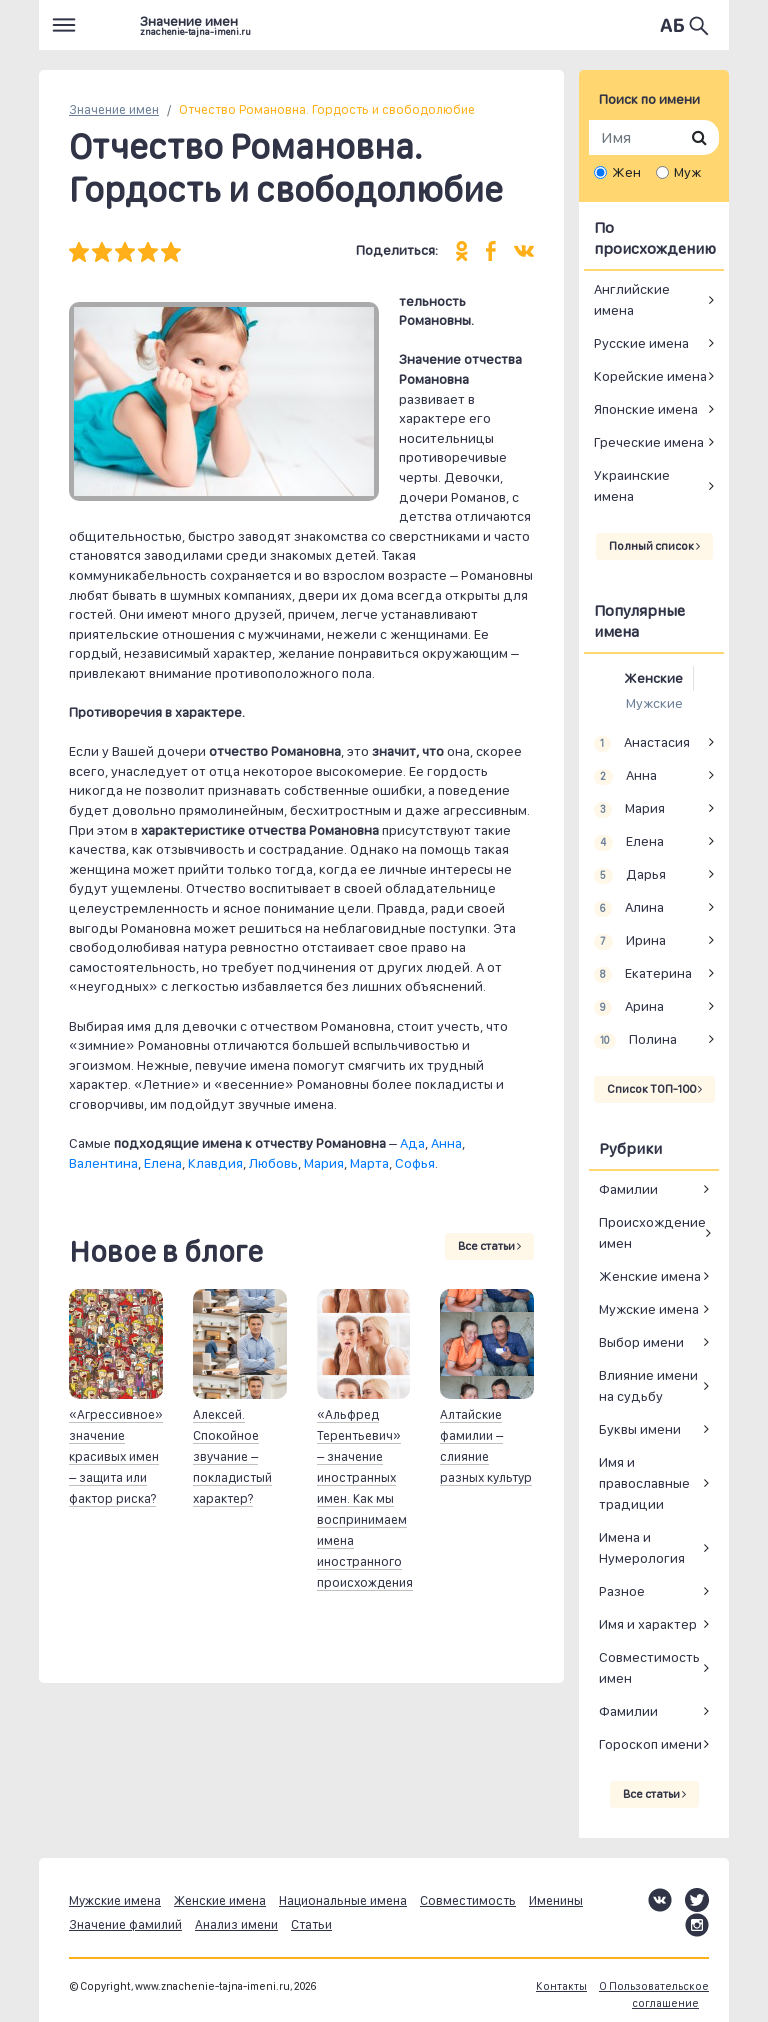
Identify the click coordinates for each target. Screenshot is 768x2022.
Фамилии (628, 1189)
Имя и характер (648, 1624)
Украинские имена (632, 485)
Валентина (103, 1163)
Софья (415, 1163)
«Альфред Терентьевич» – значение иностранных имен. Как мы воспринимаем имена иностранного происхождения (365, 1498)
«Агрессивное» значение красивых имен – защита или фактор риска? (116, 1456)
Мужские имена (649, 1309)
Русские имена (641, 343)
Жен (626, 172)
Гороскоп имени (650, 1744)
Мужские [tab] (654, 703)
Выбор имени (641, 1342)
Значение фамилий (125, 1924)
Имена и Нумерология (642, 1547)
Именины (556, 1900)
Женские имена (650, 1276)
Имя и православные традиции (644, 1483)
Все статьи (489, 1246)
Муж (687, 172)
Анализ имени (236, 1924)
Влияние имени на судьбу (648, 1385)
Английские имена (632, 299)
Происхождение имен (652, 1232)
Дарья (630, 875)
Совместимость (468, 1900)
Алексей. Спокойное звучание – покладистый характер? (232, 1456)
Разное (622, 1591)
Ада (412, 1143)
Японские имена (646, 409)
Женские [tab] (653, 678)
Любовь (273, 1163)
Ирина (630, 941)
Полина (635, 1040)
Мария (324, 1163)
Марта (369, 1163)
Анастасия (642, 743)
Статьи (311, 1924)
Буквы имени (640, 1429)
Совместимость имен (649, 1667)
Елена (163, 1163)
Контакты (561, 1986)
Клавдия (215, 1163)
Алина (629, 908)
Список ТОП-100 (654, 1089)
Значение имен (114, 109)
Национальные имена (343, 1900)
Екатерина (643, 974)
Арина (629, 1007)
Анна (446, 1143)
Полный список (654, 546)
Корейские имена (650, 376)
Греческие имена (649, 442)
